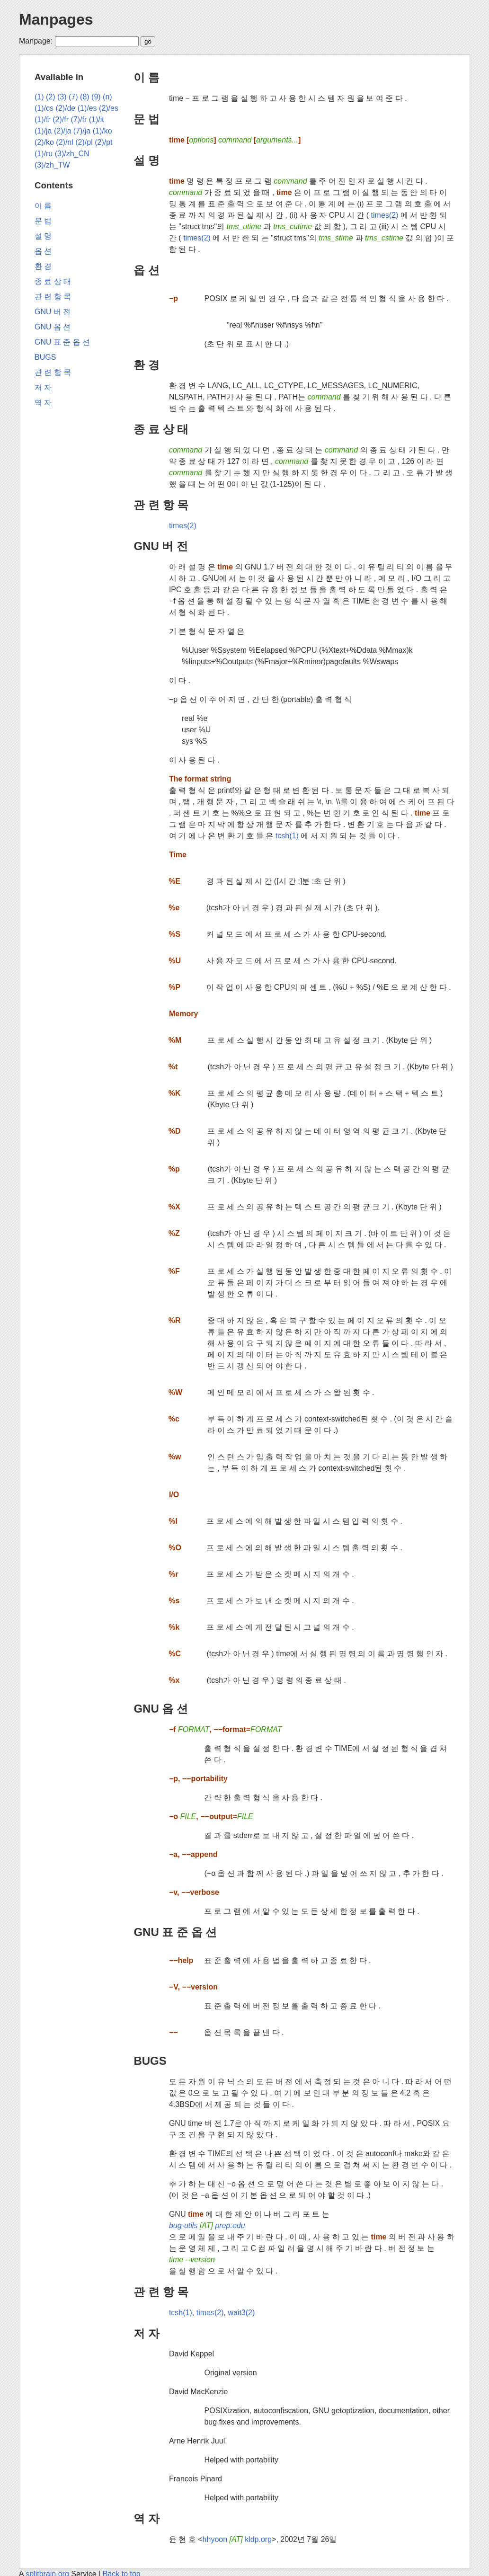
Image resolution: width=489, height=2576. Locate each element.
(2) (50, 97)
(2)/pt (103, 142)
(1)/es (87, 108)
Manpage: (36, 41)
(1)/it (96, 119)
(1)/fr (43, 119)
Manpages (56, 19)
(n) (107, 97)
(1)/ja (43, 131)
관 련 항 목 (160, 504)
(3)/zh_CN (72, 154)
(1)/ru (44, 154)
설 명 (146, 160)
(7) (73, 97)
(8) (84, 97)
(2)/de (65, 108)
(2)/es (108, 108)
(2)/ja (62, 131)
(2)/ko (44, 142)
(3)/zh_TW (52, 165)
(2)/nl (64, 142)
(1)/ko (102, 131)
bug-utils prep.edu (207, 2225)
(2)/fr (61, 119)
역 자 (146, 2518)
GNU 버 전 (160, 546)
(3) (62, 97)
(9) (96, 97)
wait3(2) (241, 2313)
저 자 (146, 2333)
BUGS (149, 2060)
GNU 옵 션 (160, 1708)
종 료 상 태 (160, 429)
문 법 (146, 119)
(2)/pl (83, 142)
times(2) (385, 215)
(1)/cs (44, 108)
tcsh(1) (287, 836)
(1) (39, 97)
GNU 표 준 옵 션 (175, 1932)
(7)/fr (79, 119)
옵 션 (146, 270)
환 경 (146, 364)
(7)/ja (81, 131)
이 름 (146, 77)
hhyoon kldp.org (237, 2539)
